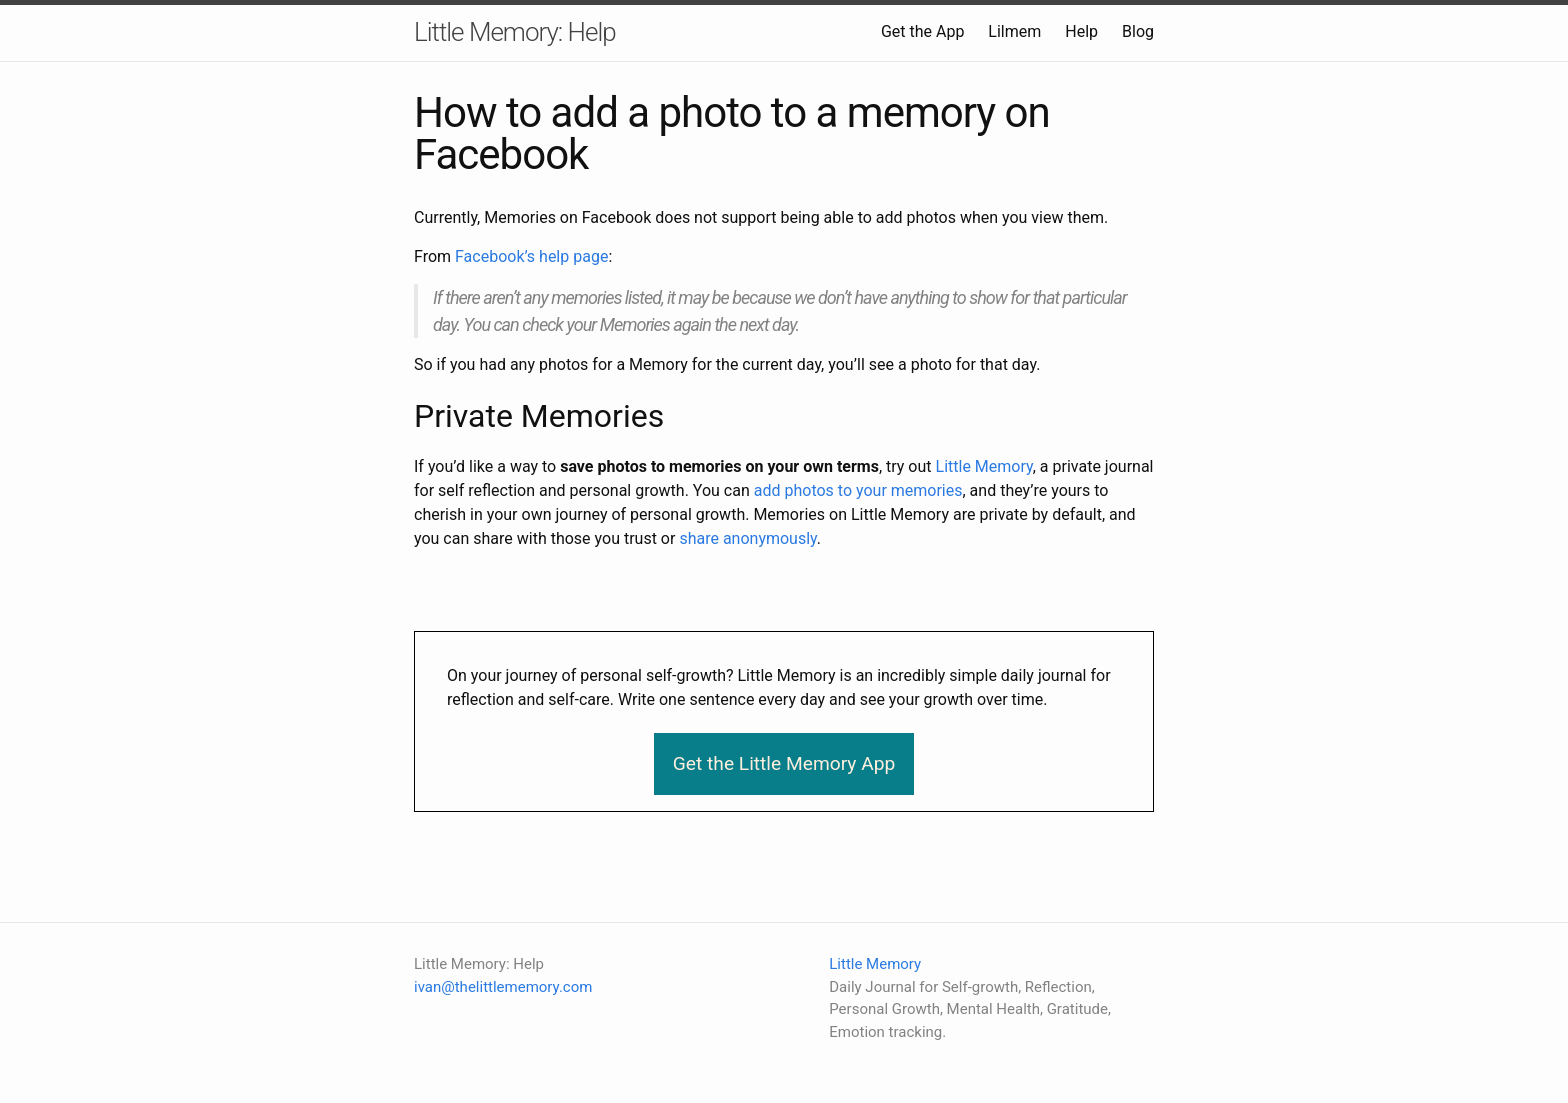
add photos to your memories (858, 490)
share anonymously (747, 538)
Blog (1138, 31)
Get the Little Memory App (784, 763)
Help (1081, 31)
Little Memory (984, 466)
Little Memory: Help (515, 32)
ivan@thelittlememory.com (503, 987)
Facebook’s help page (531, 256)
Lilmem (1014, 31)
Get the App (923, 31)
